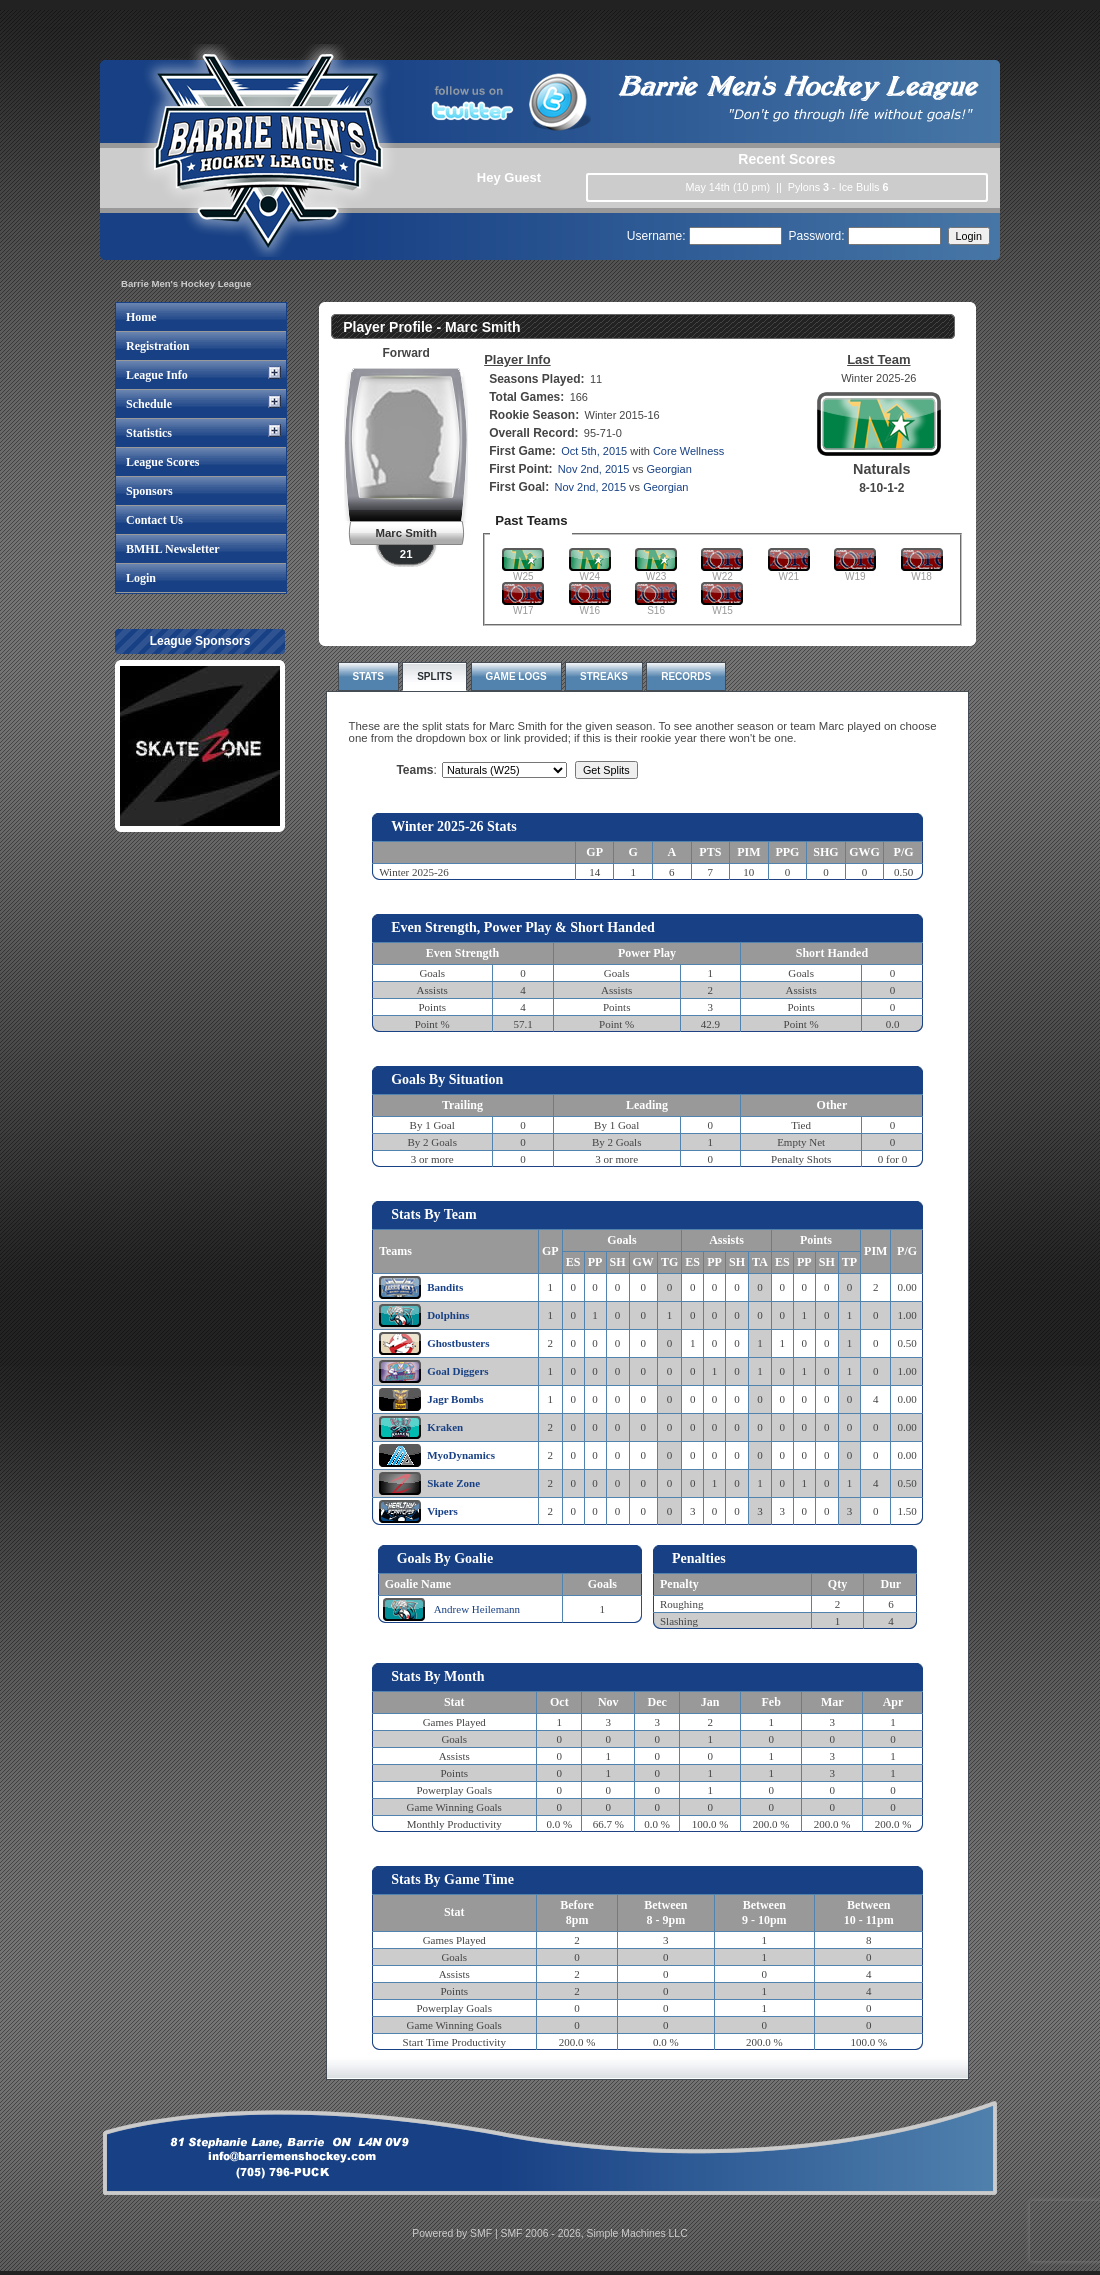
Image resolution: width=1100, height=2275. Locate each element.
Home (141, 317)
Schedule (149, 404)
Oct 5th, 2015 (594, 451)
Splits (434, 676)
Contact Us (154, 520)
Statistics (149, 433)
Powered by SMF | (456, 2233)
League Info (157, 375)
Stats (368, 676)
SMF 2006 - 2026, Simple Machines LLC (594, 2233)
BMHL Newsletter (173, 549)
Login (141, 578)
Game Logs (516, 676)
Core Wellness (688, 451)
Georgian (669, 469)
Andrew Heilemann (477, 1609)
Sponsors (149, 491)
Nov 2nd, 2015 (594, 469)
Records (686, 676)
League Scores (162, 462)
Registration (157, 346)
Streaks (604, 676)
